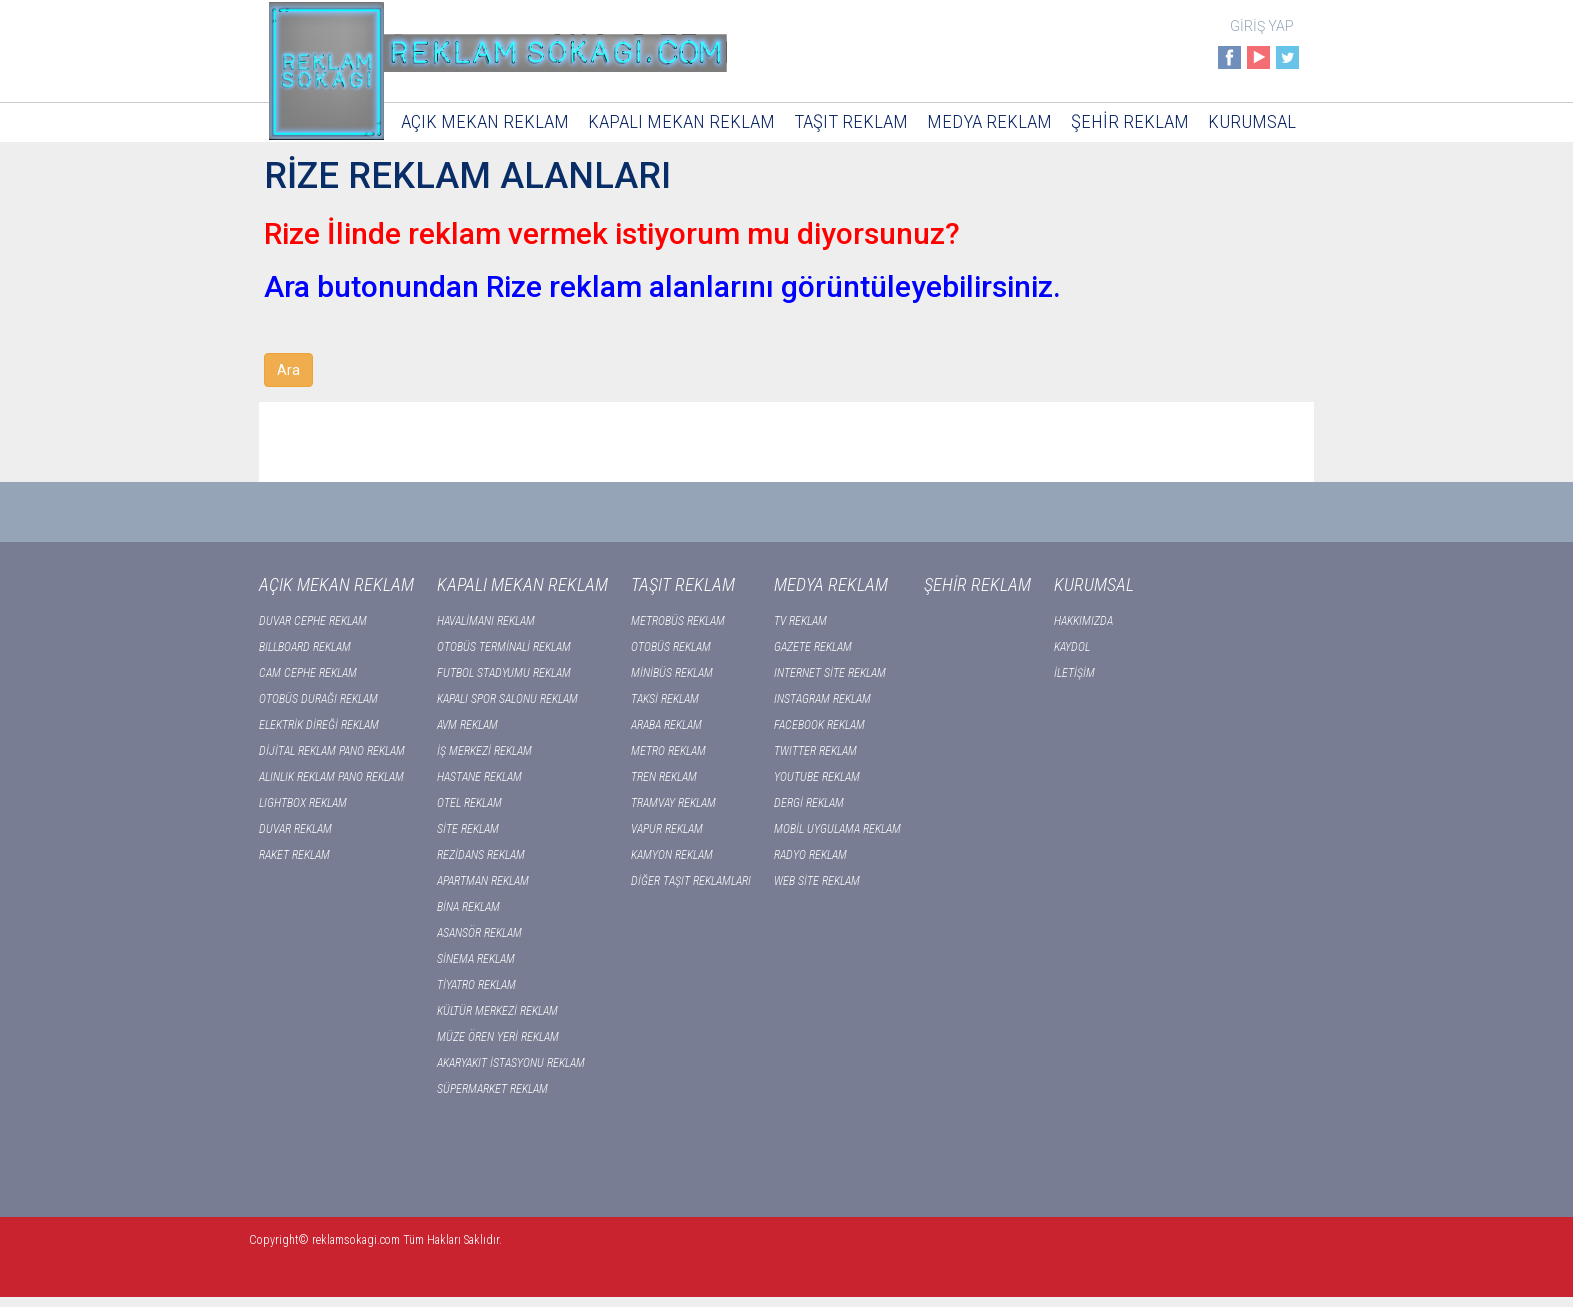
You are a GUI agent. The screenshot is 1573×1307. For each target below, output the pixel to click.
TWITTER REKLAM (815, 751)
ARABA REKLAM (666, 725)
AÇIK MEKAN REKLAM (485, 121)
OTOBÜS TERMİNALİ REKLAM (504, 647)
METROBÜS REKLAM (678, 621)
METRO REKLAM (668, 751)
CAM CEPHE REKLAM (308, 673)
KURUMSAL (1252, 121)
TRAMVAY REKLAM (673, 803)
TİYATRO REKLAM (476, 985)
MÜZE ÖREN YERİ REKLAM (498, 1037)
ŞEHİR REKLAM (1130, 121)
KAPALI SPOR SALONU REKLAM (507, 699)
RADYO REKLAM (810, 855)
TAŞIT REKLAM (851, 121)
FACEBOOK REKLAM (819, 725)
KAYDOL (1072, 647)
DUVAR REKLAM (295, 829)
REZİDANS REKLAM (481, 855)
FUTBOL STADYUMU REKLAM (504, 673)
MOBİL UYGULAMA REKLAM (837, 829)
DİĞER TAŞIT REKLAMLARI (691, 881)
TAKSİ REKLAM (665, 699)
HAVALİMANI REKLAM (486, 621)
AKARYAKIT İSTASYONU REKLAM (511, 1063)
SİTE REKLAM (468, 829)
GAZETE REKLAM (813, 647)
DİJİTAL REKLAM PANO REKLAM (332, 751)
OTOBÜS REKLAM (671, 647)
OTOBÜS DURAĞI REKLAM (318, 699)
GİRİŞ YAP (1262, 26)
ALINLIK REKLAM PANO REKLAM (331, 777)
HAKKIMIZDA (1083, 621)
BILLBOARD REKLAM (305, 647)
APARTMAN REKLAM (483, 881)
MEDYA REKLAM (989, 121)
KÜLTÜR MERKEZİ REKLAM (497, 1011)
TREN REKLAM (664, 777)
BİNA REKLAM (468, 907)
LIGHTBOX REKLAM (303, 803)
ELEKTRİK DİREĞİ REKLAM (319, 725)
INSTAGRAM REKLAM (822, 699)
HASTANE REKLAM (479, 777)
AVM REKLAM (467, 725)
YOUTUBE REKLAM (817, 777)
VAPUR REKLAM (667, 829)
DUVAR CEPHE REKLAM (313, 621)
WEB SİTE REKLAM (817, 881)
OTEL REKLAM (469, 803)
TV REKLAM (800, 621)
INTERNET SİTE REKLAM (830, 673)
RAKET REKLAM (294, 855)
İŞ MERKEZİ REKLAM (484, 751)
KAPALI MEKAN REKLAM (681, 121)
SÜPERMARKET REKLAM (492, 1089)
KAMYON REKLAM (672, 855)
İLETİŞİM (1074, 673)
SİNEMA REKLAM (476, 959)
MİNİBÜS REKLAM (672, 673)
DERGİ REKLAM (809, 803)
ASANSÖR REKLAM (479, 933)
